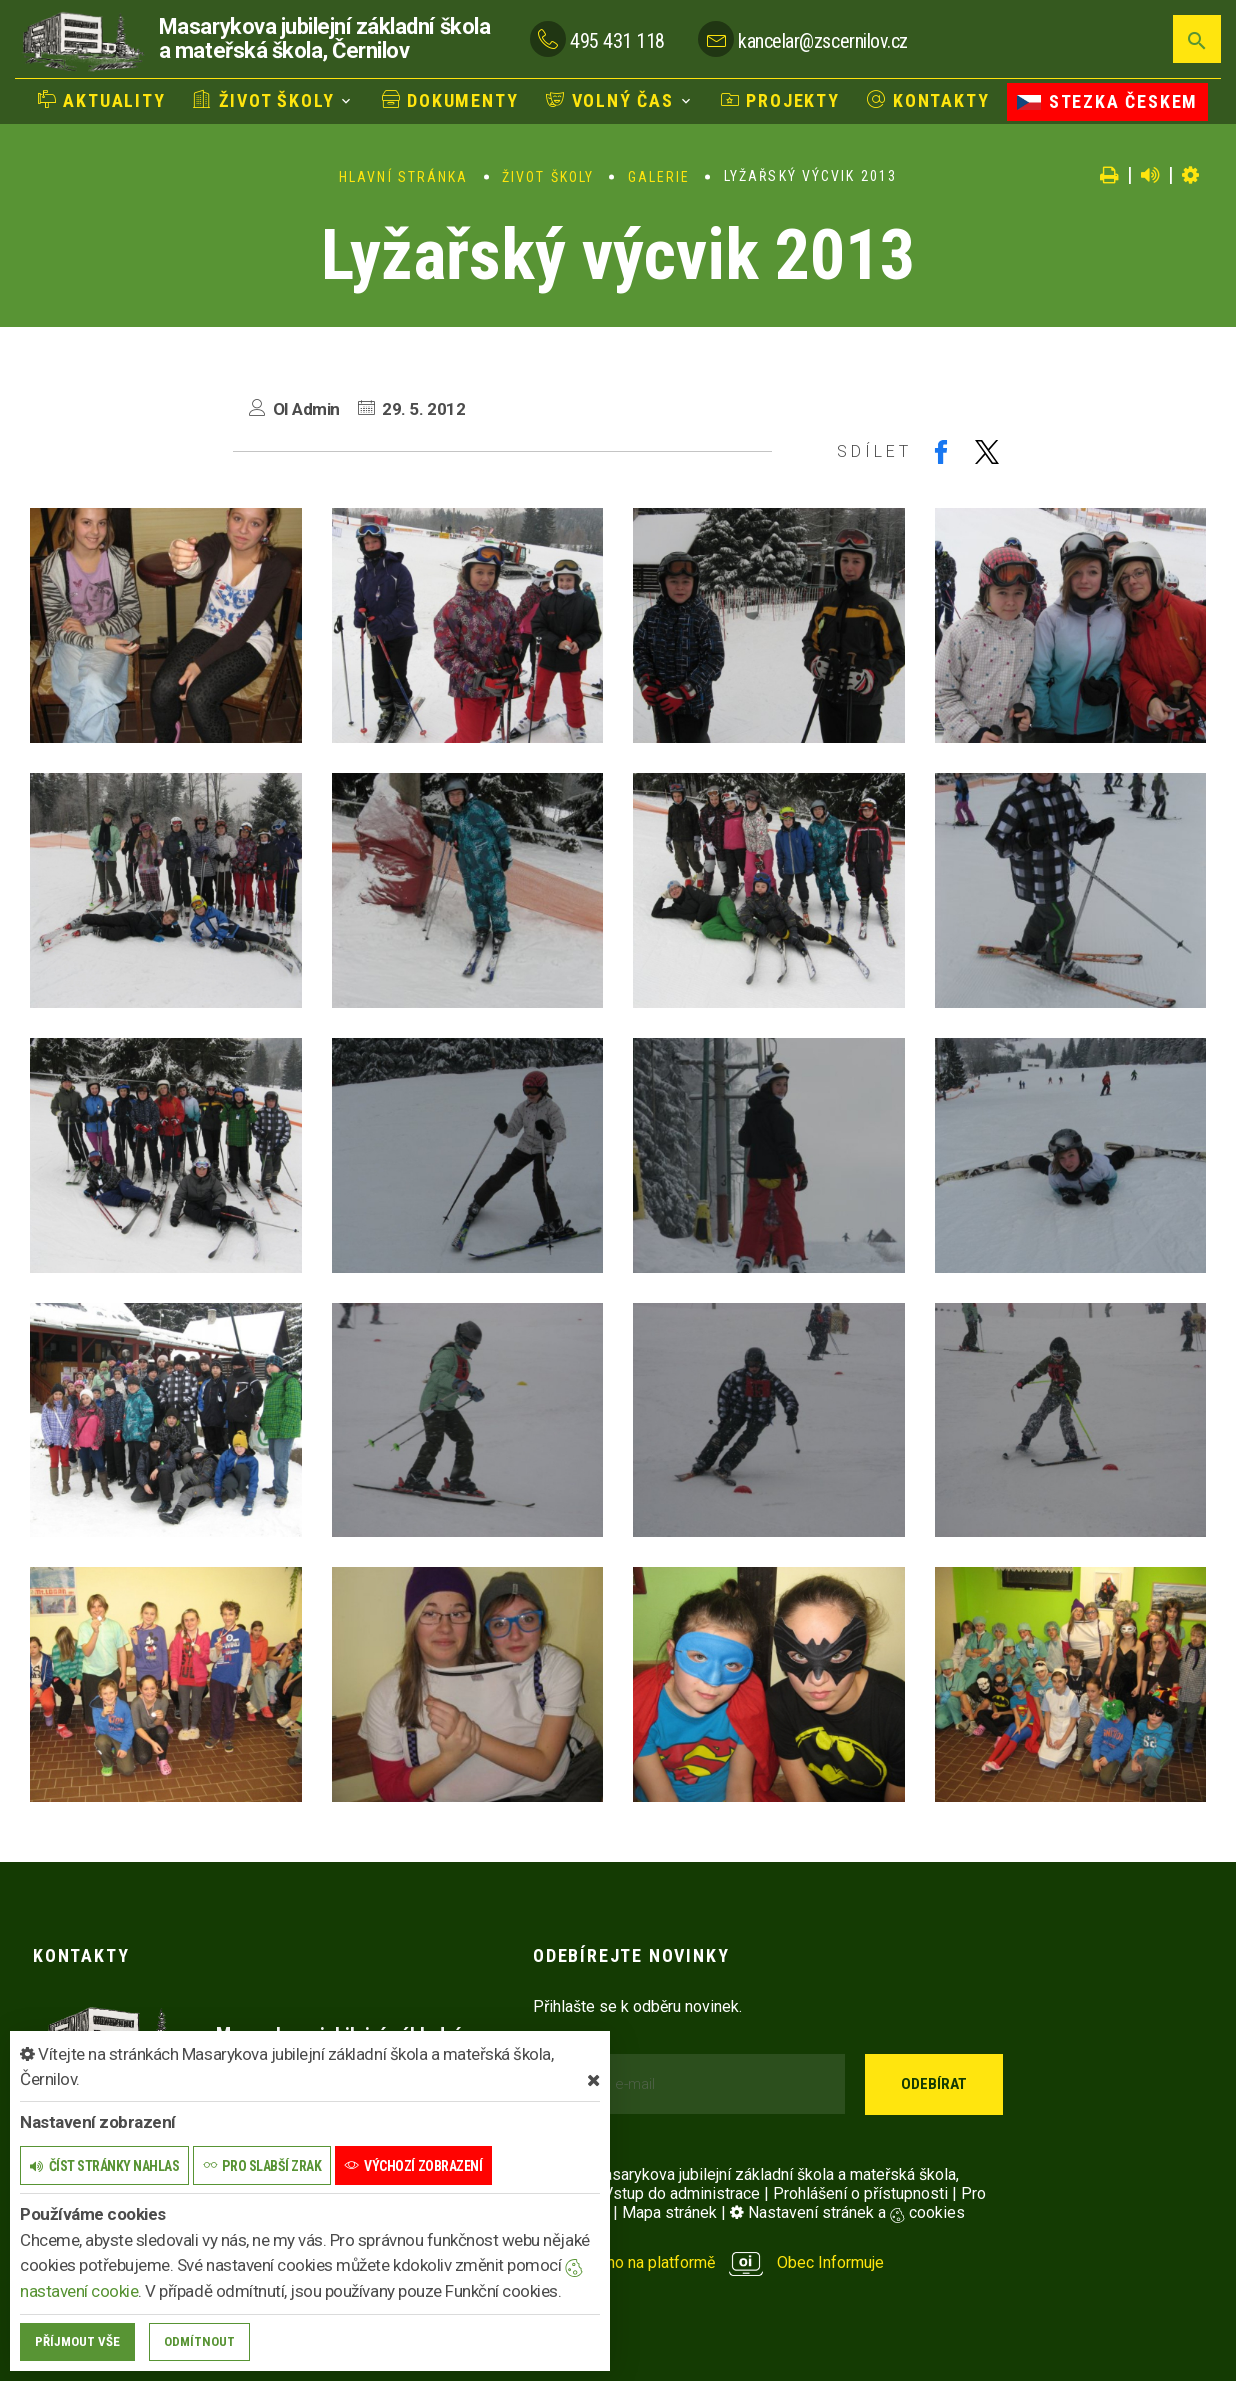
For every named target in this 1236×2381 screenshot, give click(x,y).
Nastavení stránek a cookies (847, 2212)
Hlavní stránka (403, 177)
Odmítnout (199, 2341)
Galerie (659, 177)
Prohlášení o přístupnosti (860, 2193)
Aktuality (102, 100)
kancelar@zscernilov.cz (822, 41)
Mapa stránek (669, 2212)
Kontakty (928, 100)
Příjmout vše (77, 2341)
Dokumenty (450, 100)
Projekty (780, 100)
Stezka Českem (1107, 101)
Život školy (263, 100)
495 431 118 (617, 41)
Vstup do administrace (681, 2193)
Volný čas (610, 100)
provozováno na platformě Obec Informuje (708, 2262)
